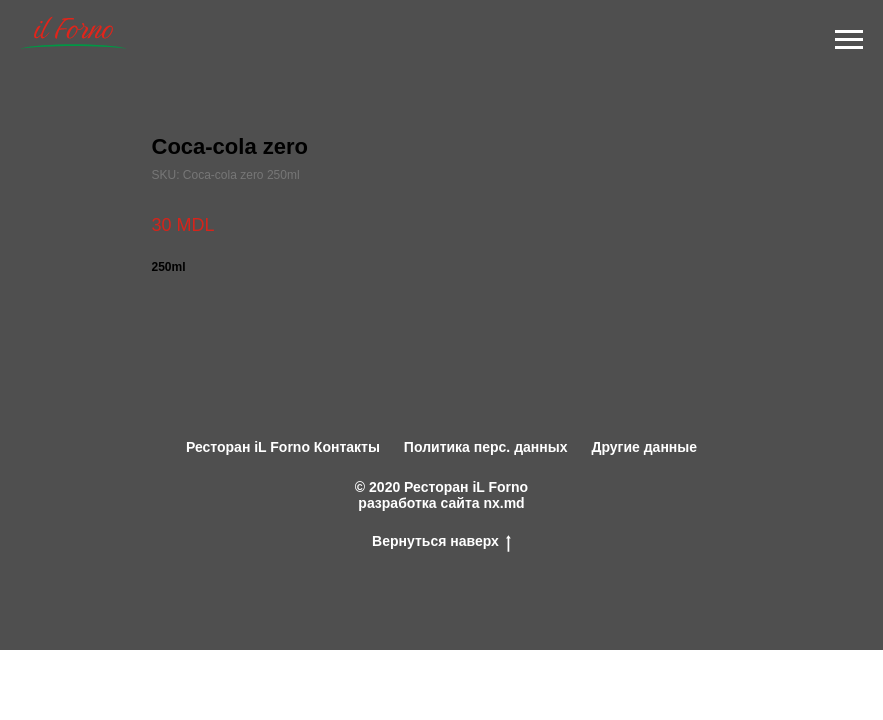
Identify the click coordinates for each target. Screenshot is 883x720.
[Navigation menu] (849, 40)
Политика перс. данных (486, 447)
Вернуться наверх (441, 541)
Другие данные (644, 447)
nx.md (503, 503)
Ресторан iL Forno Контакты (283, 447)
